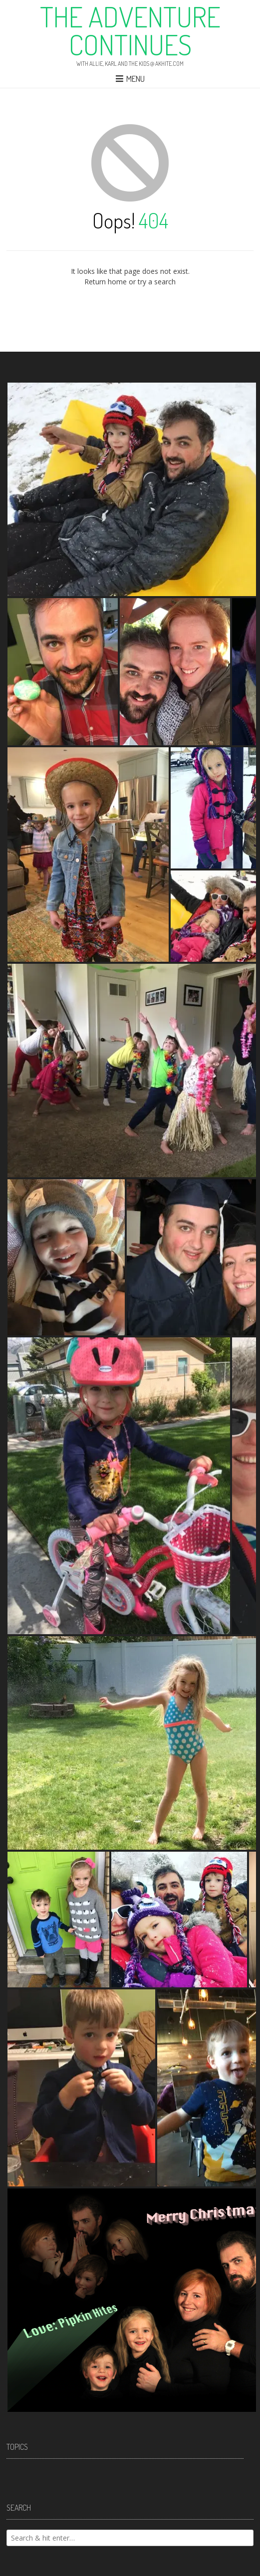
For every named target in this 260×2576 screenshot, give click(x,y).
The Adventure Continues (130, 30)
